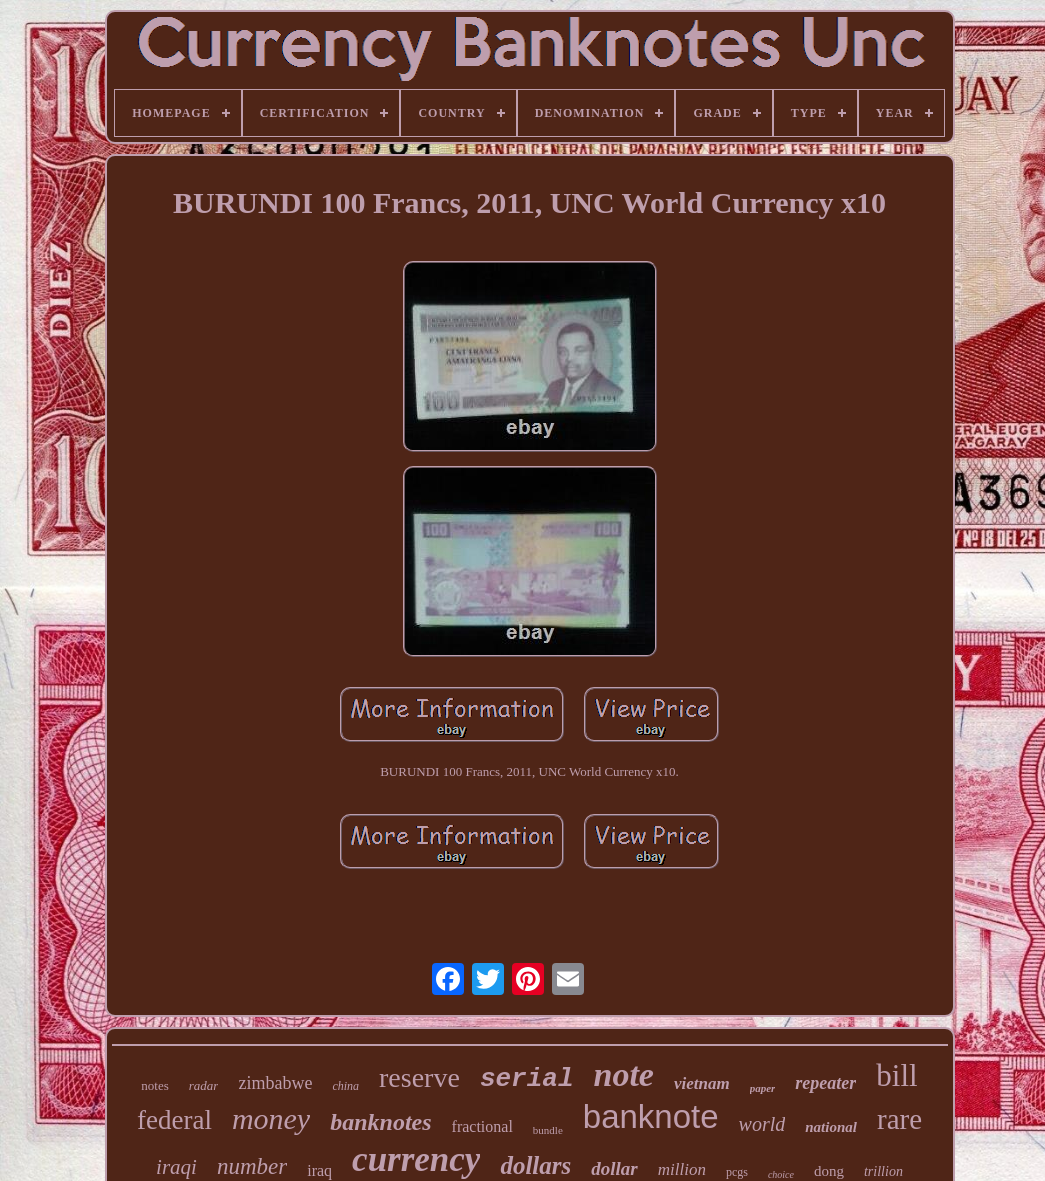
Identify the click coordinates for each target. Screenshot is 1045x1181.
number (252, 1166)
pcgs (737, 1172)
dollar (614, 1168)
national (831, 1127)
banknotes (380, 1122)
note (624, 1074)
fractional (482, 1126)
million (682, 1169)
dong (829, 1171)
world (762, 1124)
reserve (419, 1077)
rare (899, 1119)
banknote (651, 1116)
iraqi (176, 1167)
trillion (883, 1171)
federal (174, 1120)
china (345, 1086)
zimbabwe (275, 1083)
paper (763, 1088)
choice (781, 1174)
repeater (825, 1083)
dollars (535, 1165)
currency (416, 1159)
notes (154, 1085)
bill (896, 1075)
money (271, 1118)
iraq (319, 1170)
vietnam (702, 1083)
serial (527, 1079)
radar (204, 1085)
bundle (548, 1130)
